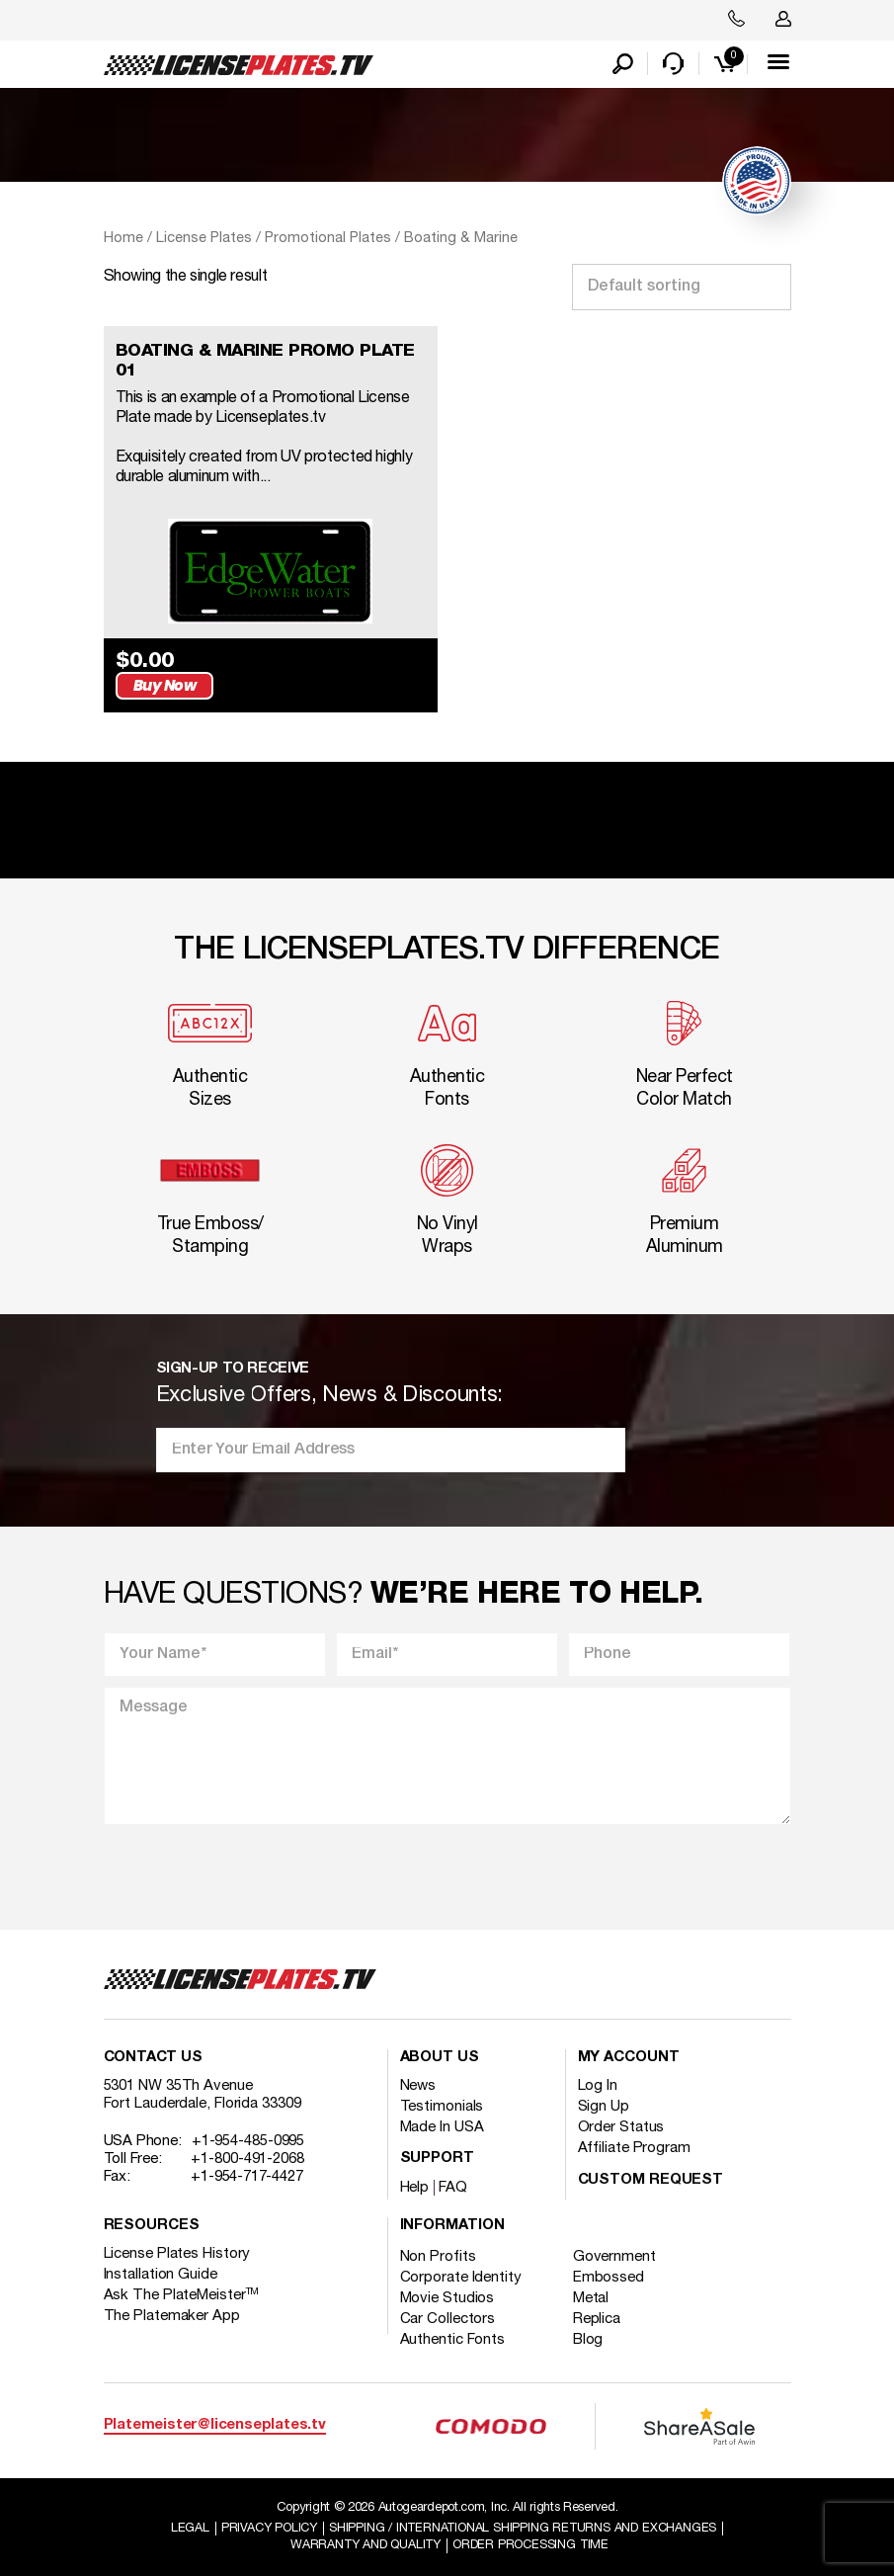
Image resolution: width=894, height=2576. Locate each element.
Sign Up (603, 2103)
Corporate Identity (461, 2274)
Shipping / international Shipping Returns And (525, 2525)
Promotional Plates (328, 240)
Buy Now (377, 680)
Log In (597, 2082)
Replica (600, 2315)
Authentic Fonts (453, 2336)
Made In (442, 2123)
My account (629, 2053)
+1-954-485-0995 (248, 2137)
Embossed (612, 2274)
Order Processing (533, 2542)
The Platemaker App (172, 2312)
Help (415, 2184)
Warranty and (364, 2542)
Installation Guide (160, 2271)
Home (123, 240)
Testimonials (442, 2103)
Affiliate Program (634, 2144)
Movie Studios (447, 2294)
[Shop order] (681, 289)
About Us (439, 2053)
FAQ (453, 2184)
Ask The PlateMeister (182, 2291)
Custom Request (651, 2176)
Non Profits (438, 2253)
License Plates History (177, 2250)
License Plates (204, 240)
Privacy (266, 2525)
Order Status (621, 2123)
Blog (592, 2336)
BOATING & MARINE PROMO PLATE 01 (268, 362)
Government (618, 2253)
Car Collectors (448, 2315)
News (418, 2082)
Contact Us (153, 2053)
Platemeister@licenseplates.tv (215, 2421)
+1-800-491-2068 (247, 2155)
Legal (185, 2525)
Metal (595, 2294)
